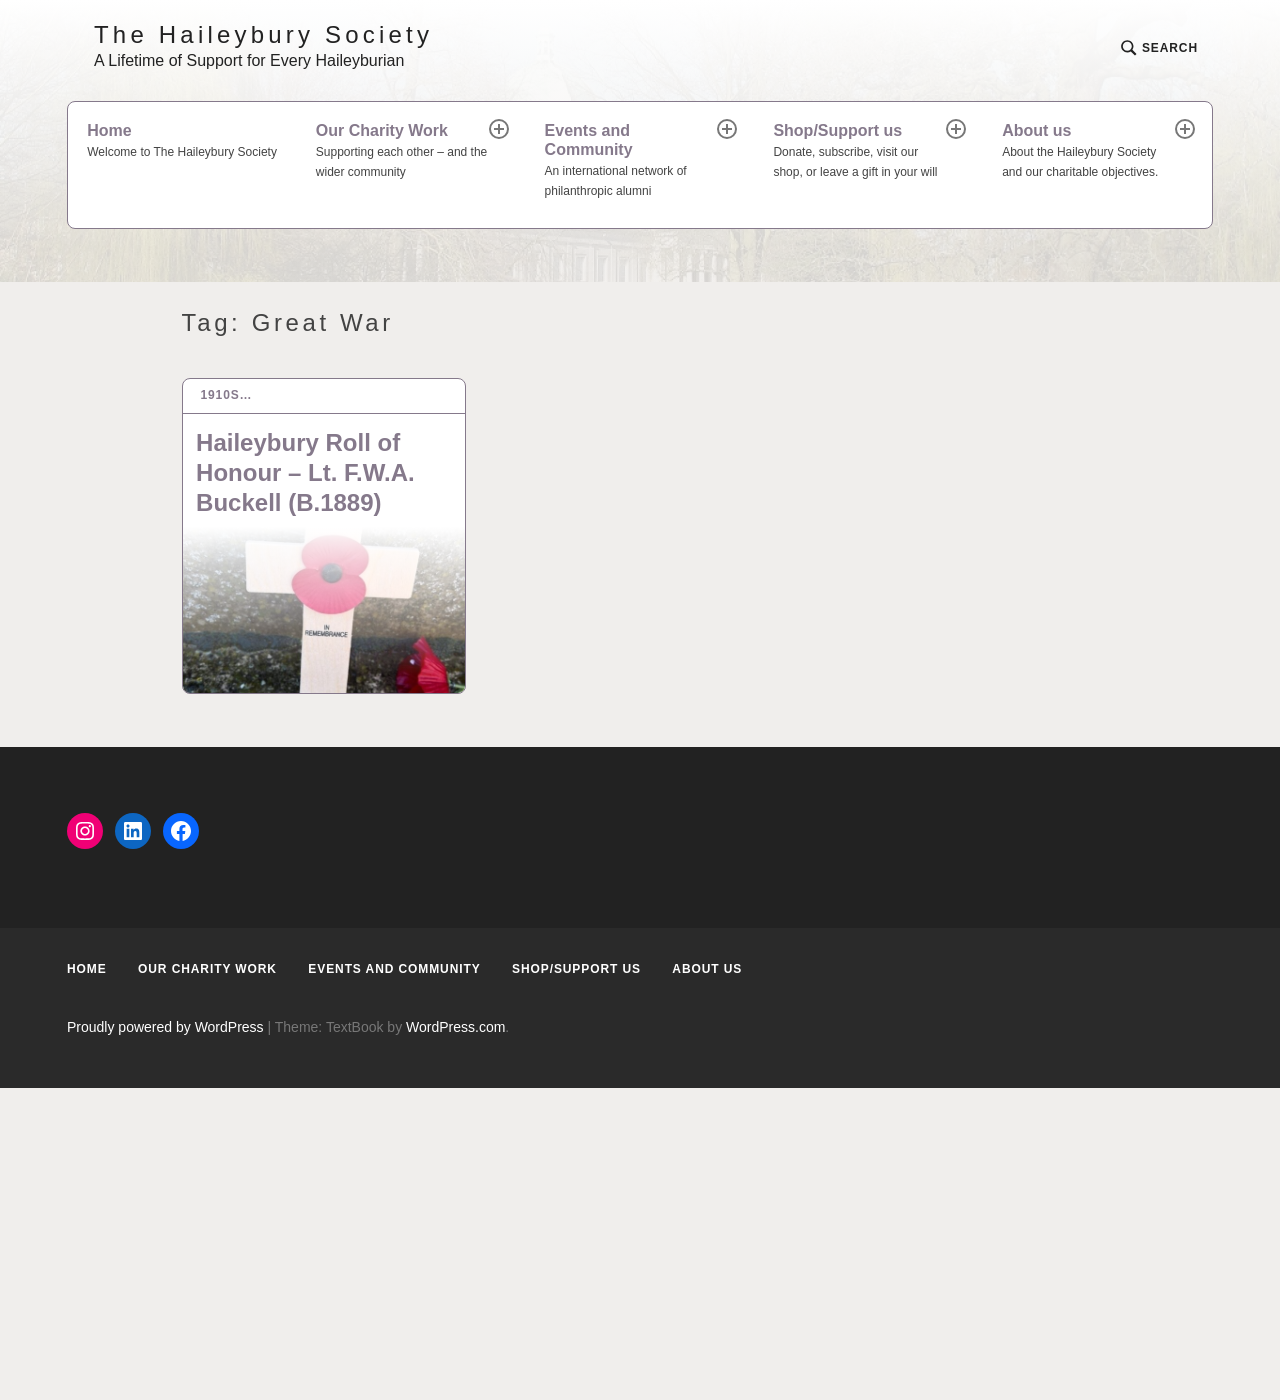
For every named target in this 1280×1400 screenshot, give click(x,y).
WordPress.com (455, 1027)
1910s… (226, 395)
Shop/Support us (861, 152)
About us (1090, 152)
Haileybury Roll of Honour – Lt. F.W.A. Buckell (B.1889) (305, 472)
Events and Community (633, 162)
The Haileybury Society (263, 34)
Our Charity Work (404, 152)
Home (182, 142)
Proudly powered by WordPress (165, 1027)
